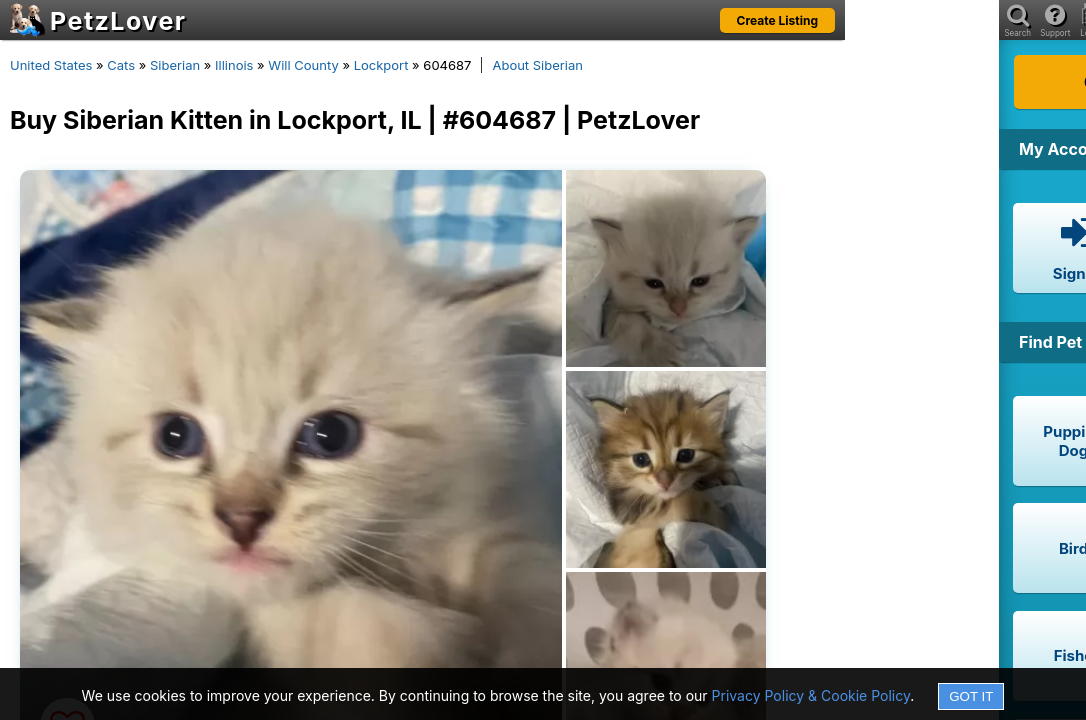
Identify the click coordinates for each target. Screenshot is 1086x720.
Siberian (175, 65)
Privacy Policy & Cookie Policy (811, 695)
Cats (121, 65)
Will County (303, 65)
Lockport (381, 65)
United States (51, 65)
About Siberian (537, 65)
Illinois (234, 65)
